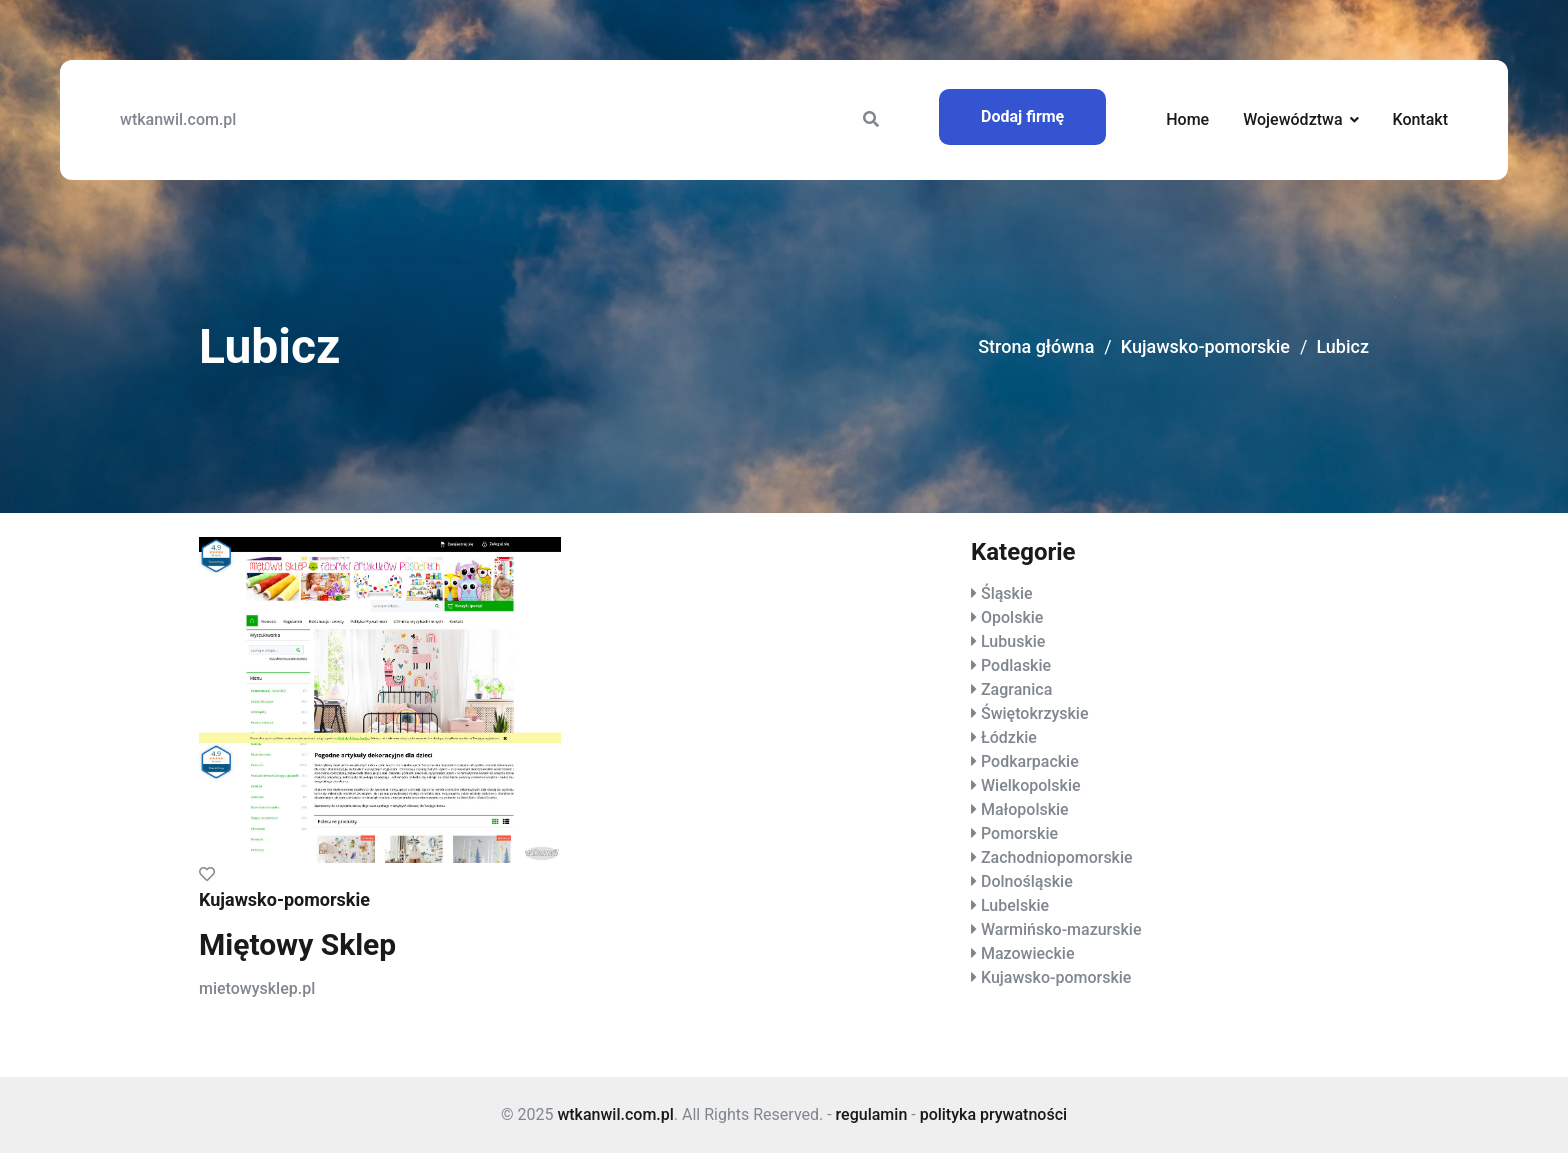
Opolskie (1012, 617)
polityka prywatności (993, 1114)
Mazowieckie (1027, 953)
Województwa (1292, 119)
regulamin (872, 1114)
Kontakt (1420, 119)
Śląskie (1007, 593)
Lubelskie (1015, 905)
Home (1187, 119)
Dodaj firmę (1022, 116)
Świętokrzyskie (1035, 713)
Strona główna (1036, 346)
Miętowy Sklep (297, 944)
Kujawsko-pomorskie (1205, 346)
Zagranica (1016, 689)
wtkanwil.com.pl (178, 119)
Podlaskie (1016, 665)
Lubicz (1342, 346)
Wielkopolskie (1031, 785)
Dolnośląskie (1027, 881)
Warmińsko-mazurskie (1061, 929)
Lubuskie (1013, 641)
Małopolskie (1025, 809)
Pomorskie (1019, 833)
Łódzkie (1009, 737)
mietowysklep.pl (257, 988)
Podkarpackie (1030, 761)
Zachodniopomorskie (1057, 857)
